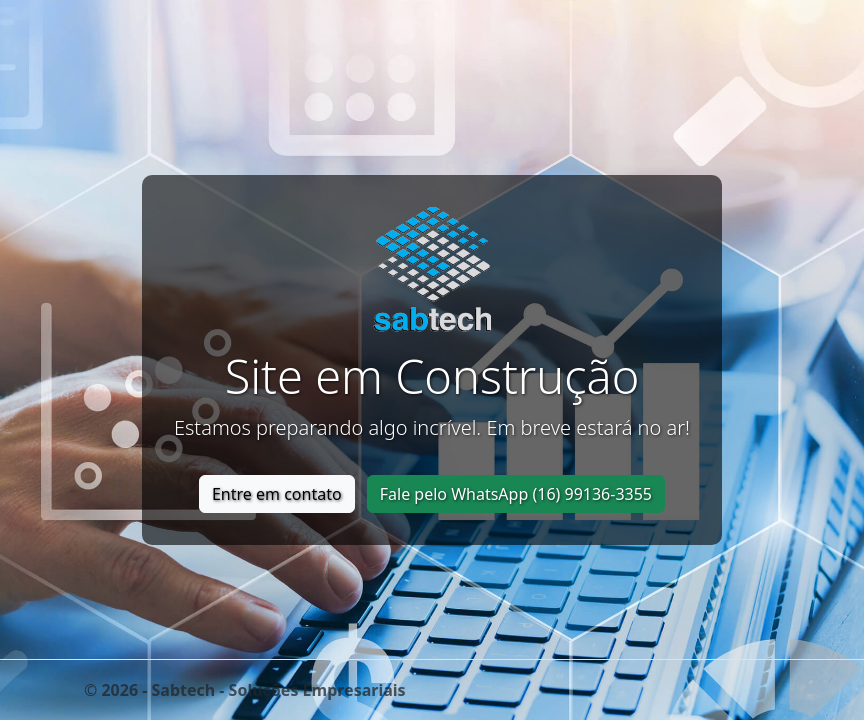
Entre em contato (277, 494)
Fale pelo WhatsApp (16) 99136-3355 (516, 494)
